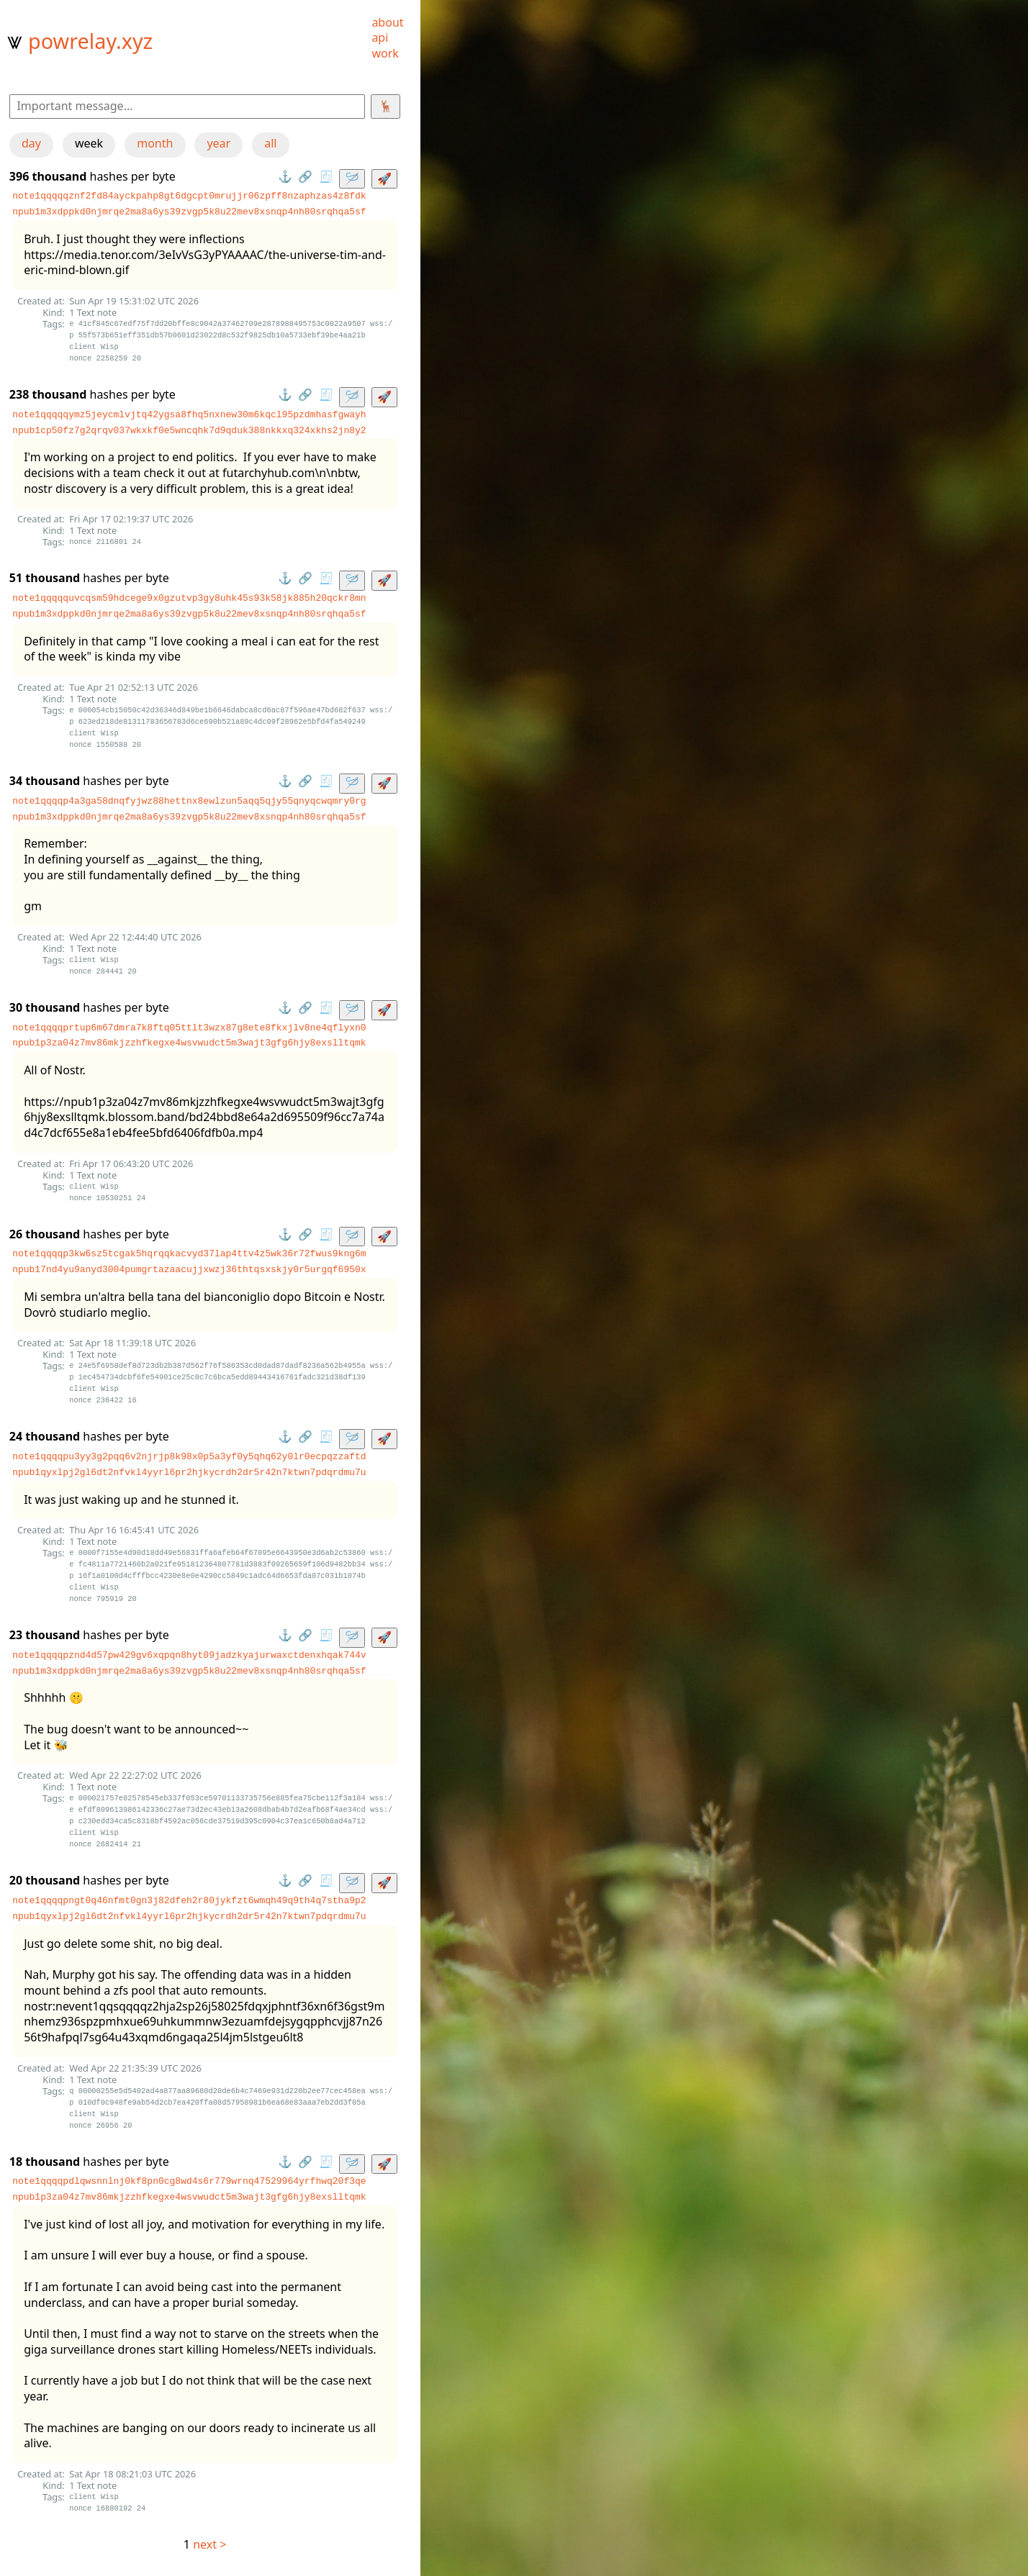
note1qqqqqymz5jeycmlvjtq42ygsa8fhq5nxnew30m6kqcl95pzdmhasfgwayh (189, 414)
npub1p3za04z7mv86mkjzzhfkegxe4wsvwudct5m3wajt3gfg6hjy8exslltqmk (189, 1042)
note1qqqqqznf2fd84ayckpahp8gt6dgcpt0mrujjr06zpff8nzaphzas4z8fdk (189, 195)
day (31, 143)
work (384, 53)
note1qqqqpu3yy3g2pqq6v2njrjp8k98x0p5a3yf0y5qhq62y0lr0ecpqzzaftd (189, 1456)
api (379, 37)
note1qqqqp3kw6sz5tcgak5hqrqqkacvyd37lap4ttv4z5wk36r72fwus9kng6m (189, 1253)
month (155, 143)
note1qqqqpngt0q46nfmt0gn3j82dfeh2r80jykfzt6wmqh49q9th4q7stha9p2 (189, 1900)
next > (209, 2544)
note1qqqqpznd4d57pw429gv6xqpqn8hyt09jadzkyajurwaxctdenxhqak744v (189, 1654)
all (270, 143)
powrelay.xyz (90, 41)
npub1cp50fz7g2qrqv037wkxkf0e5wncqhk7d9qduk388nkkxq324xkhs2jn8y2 (189, 430)
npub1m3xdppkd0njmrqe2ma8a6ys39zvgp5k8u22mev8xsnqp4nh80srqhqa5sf (189, 211)
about (387, 22)
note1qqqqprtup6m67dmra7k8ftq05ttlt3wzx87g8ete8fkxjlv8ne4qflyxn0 (189, 1027)
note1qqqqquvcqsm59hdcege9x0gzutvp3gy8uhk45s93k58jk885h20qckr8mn (189, 597)
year (218, 143)
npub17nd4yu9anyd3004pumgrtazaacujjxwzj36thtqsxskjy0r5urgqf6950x (189, 1269)
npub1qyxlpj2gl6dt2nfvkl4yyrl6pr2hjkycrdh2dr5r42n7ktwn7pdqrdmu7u (189, 1472)
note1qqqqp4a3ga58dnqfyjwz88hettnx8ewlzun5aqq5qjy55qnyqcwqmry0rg (189, 800)
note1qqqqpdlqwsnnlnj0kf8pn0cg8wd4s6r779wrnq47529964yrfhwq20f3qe (189, 2180)
